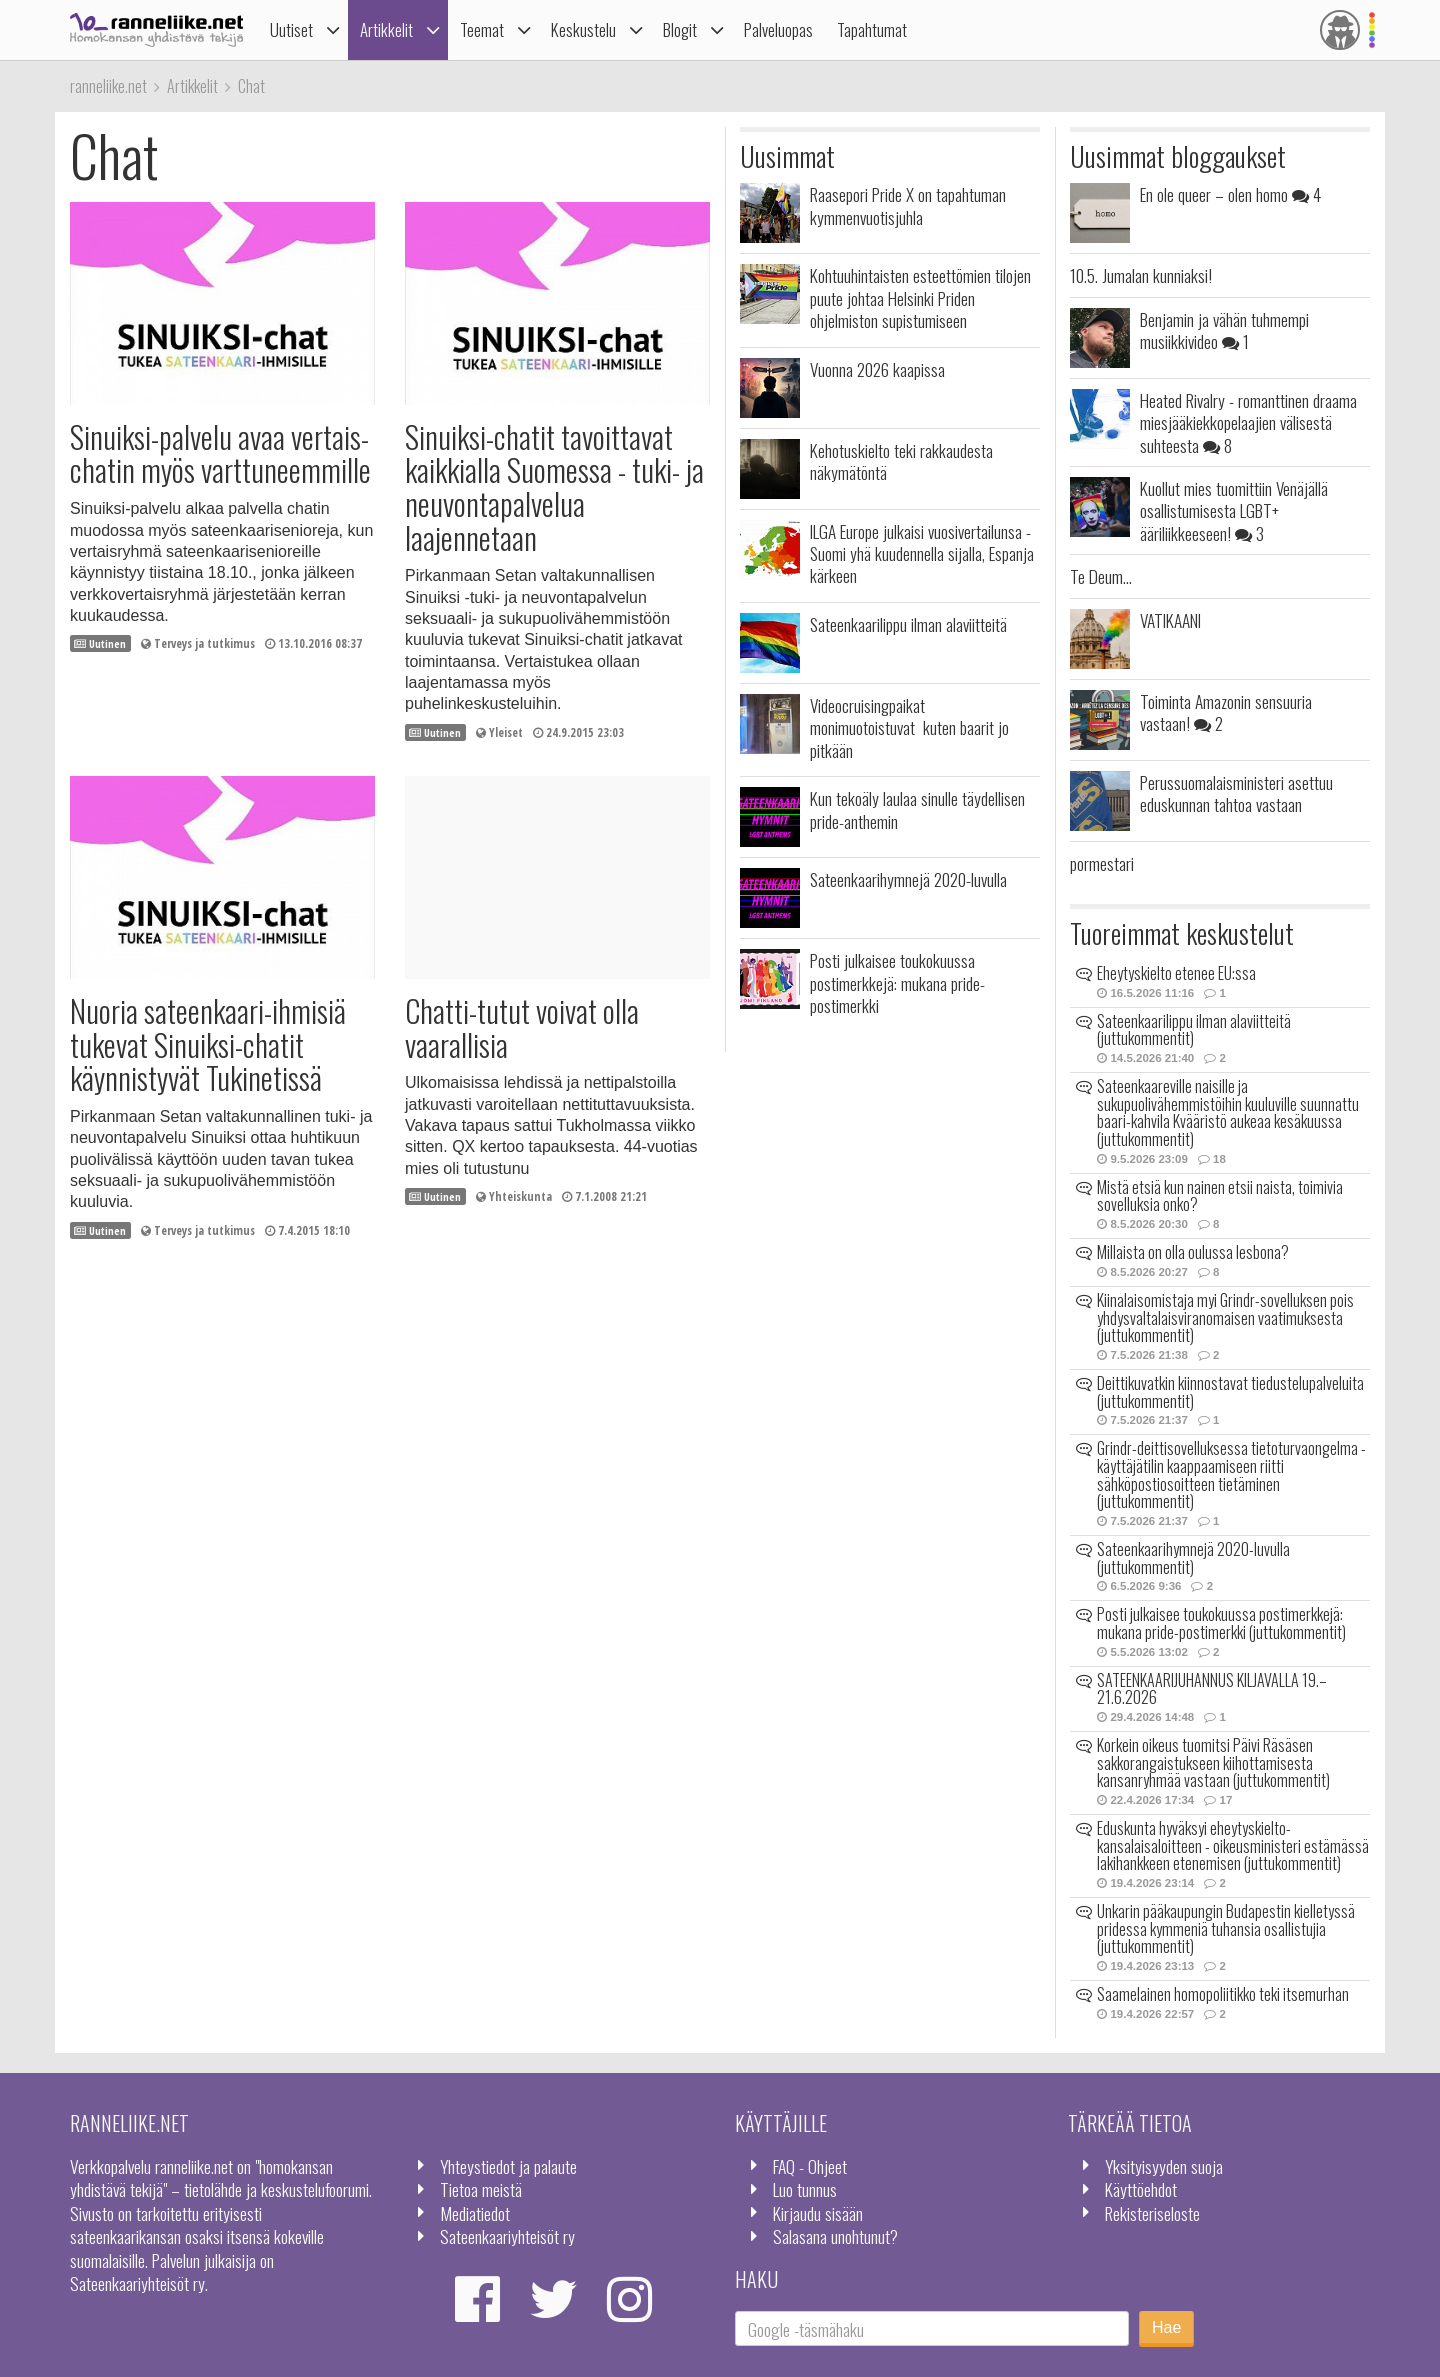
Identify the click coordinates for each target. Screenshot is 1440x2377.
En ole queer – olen (1230, 194)
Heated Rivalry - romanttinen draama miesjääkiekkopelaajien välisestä (1248, 422)
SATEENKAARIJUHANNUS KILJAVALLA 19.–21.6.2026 (1212, 1689)
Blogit (680, 29)
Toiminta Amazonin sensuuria (1226, 712)
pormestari (1102, 863)
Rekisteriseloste (1152, 2213)
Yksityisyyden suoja (1164, 2166)
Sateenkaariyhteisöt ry (507, 2236)
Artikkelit (386, 29)
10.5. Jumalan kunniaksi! (1141, 275)
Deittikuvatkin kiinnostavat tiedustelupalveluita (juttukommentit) (1230, 1392)
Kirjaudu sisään (818, 2213)
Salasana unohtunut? (835, 2236)
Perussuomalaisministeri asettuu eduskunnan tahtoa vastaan (1236, 793)
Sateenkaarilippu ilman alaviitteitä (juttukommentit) (1194, 1030)
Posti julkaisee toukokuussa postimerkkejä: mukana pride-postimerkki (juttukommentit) (1221, 1623)
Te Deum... (1101, 576)
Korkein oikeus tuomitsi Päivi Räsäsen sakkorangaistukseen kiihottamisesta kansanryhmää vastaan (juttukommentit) (1213, 1762)
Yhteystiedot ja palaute (508, 2166)
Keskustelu (583, 29)
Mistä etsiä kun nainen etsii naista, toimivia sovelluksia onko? (1220, 1196)
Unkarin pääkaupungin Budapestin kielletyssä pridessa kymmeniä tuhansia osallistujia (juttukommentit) (1226, 1928)
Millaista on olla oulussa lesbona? (1193, 1252)
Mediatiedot (475, 2213)
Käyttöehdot (1141, 2189)
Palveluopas (778, 29)
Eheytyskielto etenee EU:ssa (1176, 973)
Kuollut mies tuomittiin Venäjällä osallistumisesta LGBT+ (1234, 510)
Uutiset (291, 29)
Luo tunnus (805, 2189)
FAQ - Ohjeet (810, 2166)
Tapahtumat (872, 29)
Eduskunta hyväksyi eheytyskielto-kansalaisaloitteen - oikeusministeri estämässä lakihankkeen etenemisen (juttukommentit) (1233, 1845)
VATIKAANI (1170, 620)
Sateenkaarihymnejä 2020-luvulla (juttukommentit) (1193, 1558)
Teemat (482, 29)
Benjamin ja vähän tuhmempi (1224, 330)
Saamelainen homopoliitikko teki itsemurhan (1223, 1994)
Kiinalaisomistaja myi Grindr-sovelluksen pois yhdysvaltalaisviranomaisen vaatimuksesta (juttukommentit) (1225, 1317)
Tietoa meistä (481, 2189)
